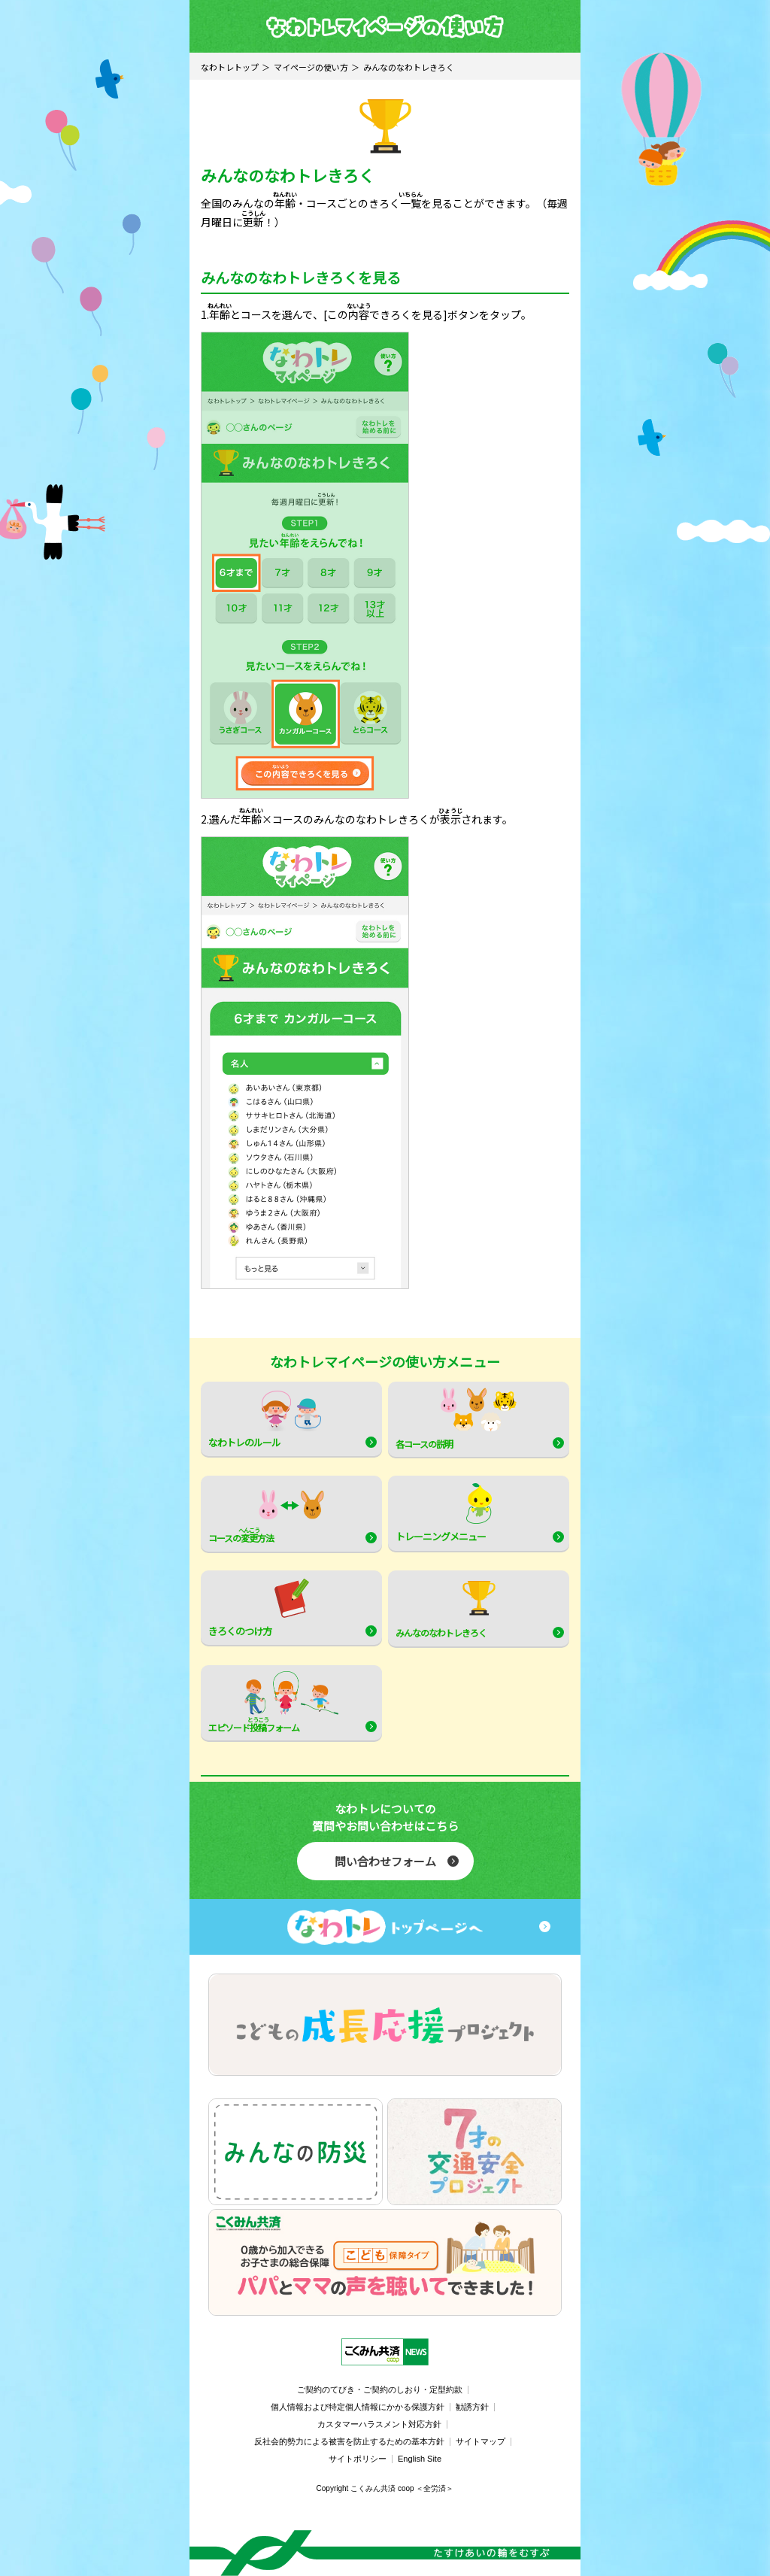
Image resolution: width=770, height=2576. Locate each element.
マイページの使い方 (311, 67)
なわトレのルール (264, 1418)
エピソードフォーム (273, 1703)
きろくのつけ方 (258, 1607)
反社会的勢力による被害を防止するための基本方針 (349, 2441)
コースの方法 (266, 1514)
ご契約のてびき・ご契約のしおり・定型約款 (379, 2389)
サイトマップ (480, 2441)
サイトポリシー (358, 2458)
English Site (419, 2458)
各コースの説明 (456, 1419)
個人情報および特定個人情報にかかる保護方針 (357, 2406)
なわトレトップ (230, 67)
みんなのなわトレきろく (446, 1607)
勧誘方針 (472, 2406)
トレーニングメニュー (444, 1512)
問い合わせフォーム (385, 1861)
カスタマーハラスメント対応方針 (379, 2424)
